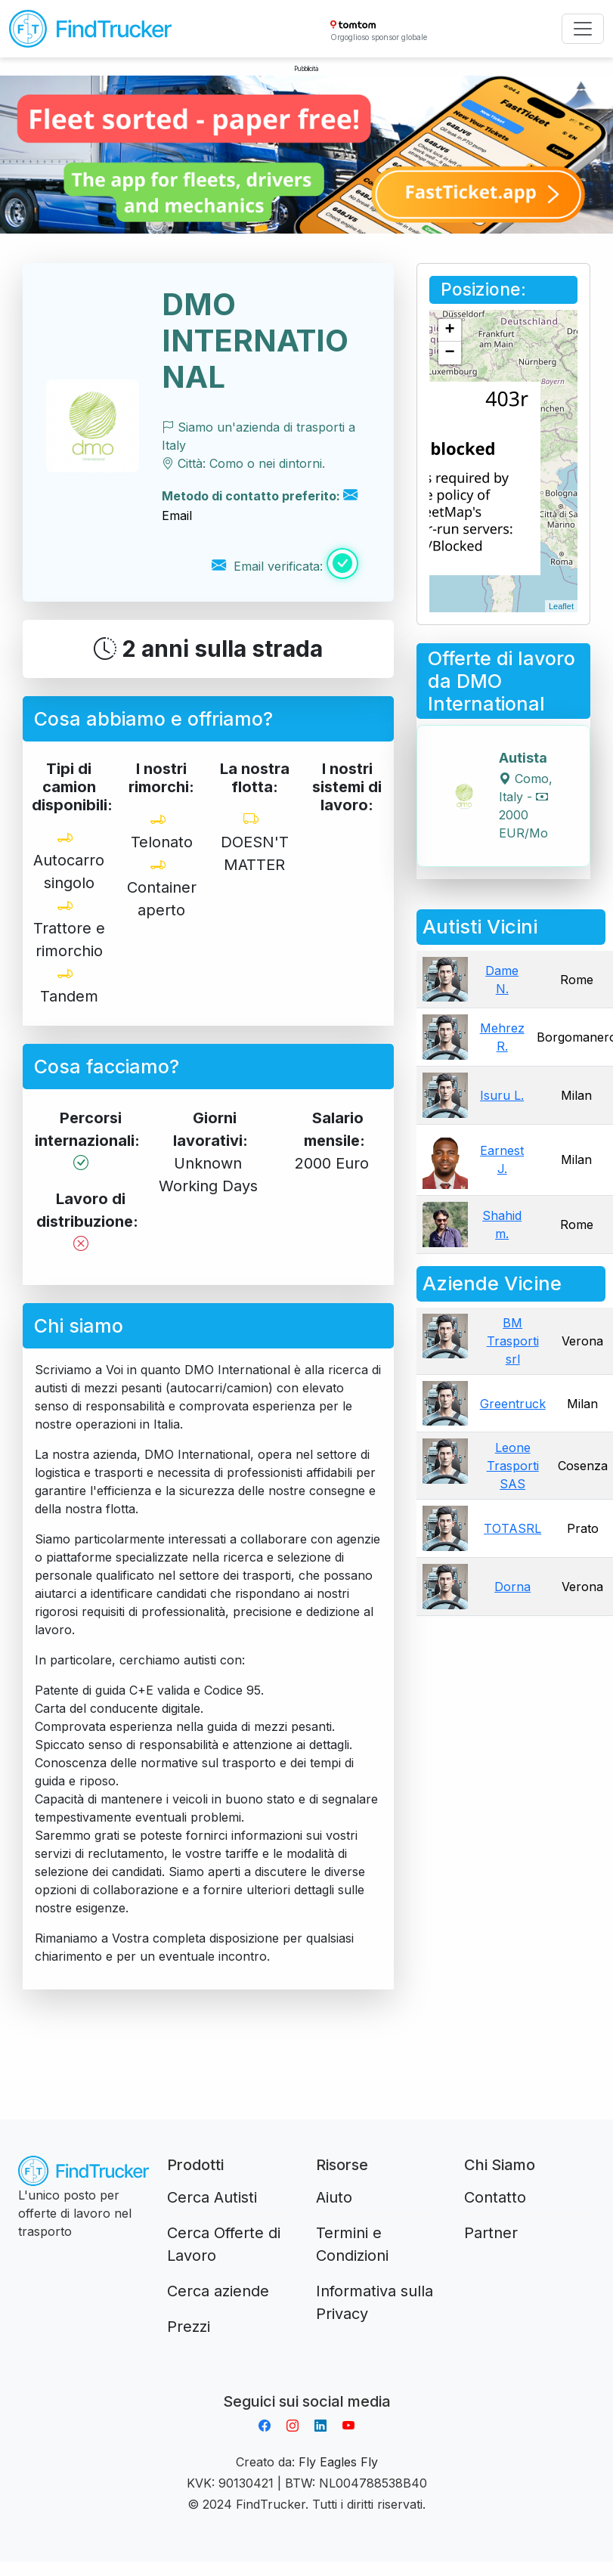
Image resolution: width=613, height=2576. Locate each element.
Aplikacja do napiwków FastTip (306, 2383)
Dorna (512, 1586)
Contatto (495, 2197)
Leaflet (561, 606)
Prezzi (188, 2326)
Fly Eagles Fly (338, 2461)
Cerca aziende (218, 2291)
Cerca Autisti (212, 2197)
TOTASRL (512, 1528)
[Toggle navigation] (583, 29)
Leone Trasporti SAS (513, 1465)
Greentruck (513, 1403)
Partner (491, 2233)
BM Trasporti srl (513, 1341)
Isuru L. (502, 1095)
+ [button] (450, 330)
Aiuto (334, 2197)
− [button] (450, 353)
